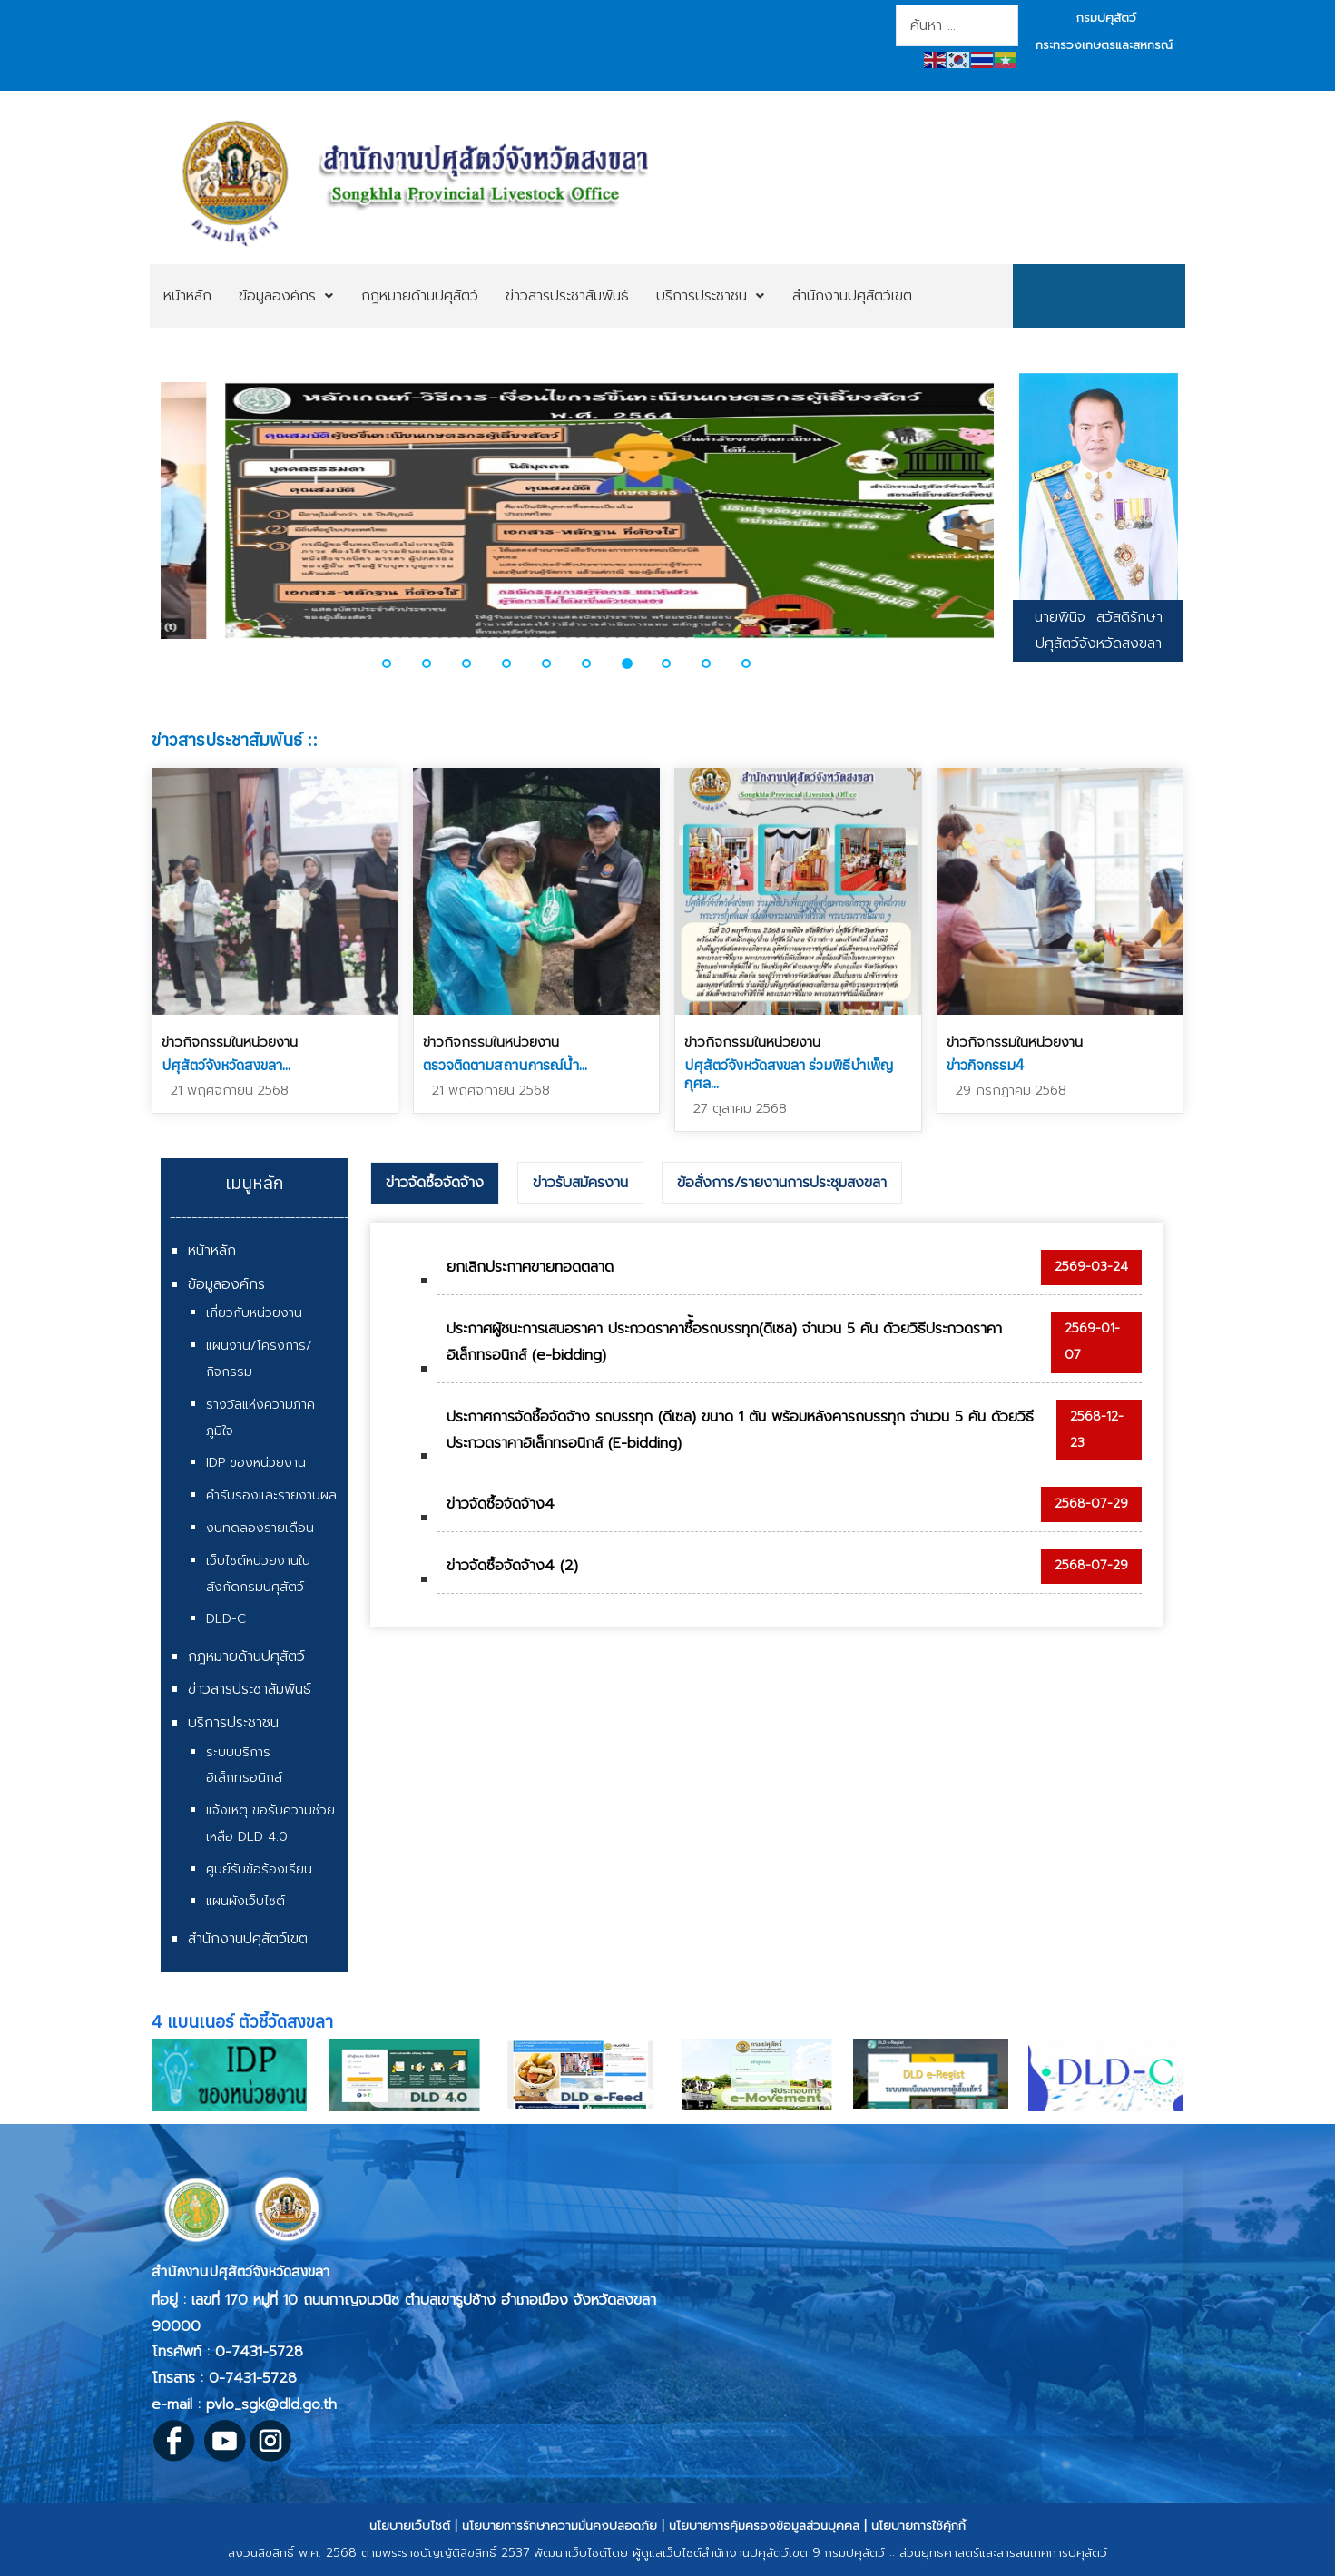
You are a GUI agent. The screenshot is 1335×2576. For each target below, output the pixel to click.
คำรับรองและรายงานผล (271, 1495)
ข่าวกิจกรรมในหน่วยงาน (230, 1042)
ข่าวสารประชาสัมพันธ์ (249, 1689)
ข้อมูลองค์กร (226, 1284)
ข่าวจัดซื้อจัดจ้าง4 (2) (512, 1566)
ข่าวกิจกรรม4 (986, 1065)
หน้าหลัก (212, 1251)
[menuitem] (187, 296)
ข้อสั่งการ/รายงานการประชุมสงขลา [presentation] (782, 1183)
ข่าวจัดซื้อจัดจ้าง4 (501, 1504)
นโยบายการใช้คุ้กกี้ (918, 2525)
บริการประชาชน (233, 1723)
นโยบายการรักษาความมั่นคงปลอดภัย (559, 2525)
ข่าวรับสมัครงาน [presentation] (580, 1183)
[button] (397, 663)
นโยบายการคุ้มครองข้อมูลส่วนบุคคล (764, 2525)
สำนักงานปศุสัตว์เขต (248, 1939)
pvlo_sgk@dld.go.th (271, 2404)
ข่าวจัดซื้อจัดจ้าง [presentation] (435, 1183)
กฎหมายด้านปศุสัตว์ (246, 1656)
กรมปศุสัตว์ (1106, 17)
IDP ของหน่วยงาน (256, 1462)
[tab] (434, 1183)
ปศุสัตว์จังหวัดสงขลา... (226, 1065)
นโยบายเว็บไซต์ (409, 2525)
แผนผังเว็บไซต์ (245, 1901)
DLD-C (226, 1618)
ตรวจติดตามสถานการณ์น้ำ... (505, 1065)
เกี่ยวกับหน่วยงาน (254, 1312)
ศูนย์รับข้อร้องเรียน (259, 1869)
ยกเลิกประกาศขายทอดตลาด (530, 1267)
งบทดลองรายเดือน (260, 1528)
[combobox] (957, 25)
